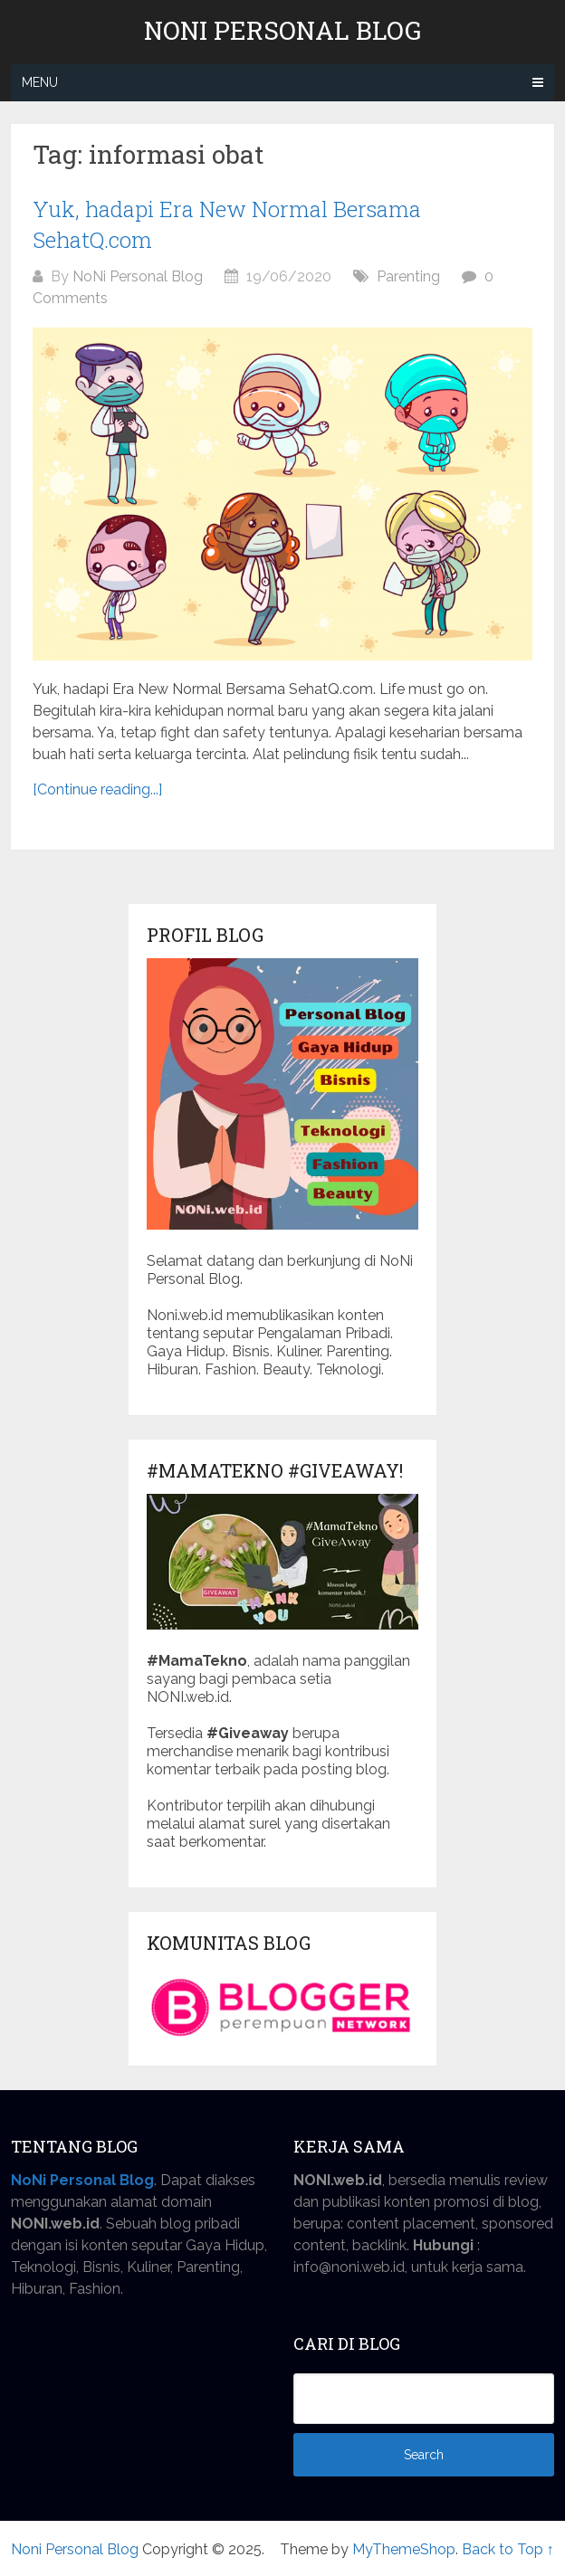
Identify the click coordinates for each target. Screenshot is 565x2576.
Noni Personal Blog (282, 30)
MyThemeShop (403, 2549)
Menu (40, 82)
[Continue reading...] (97, 789)
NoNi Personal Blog (137, 276)
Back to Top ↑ (508, 2549)
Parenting (408, 276)
